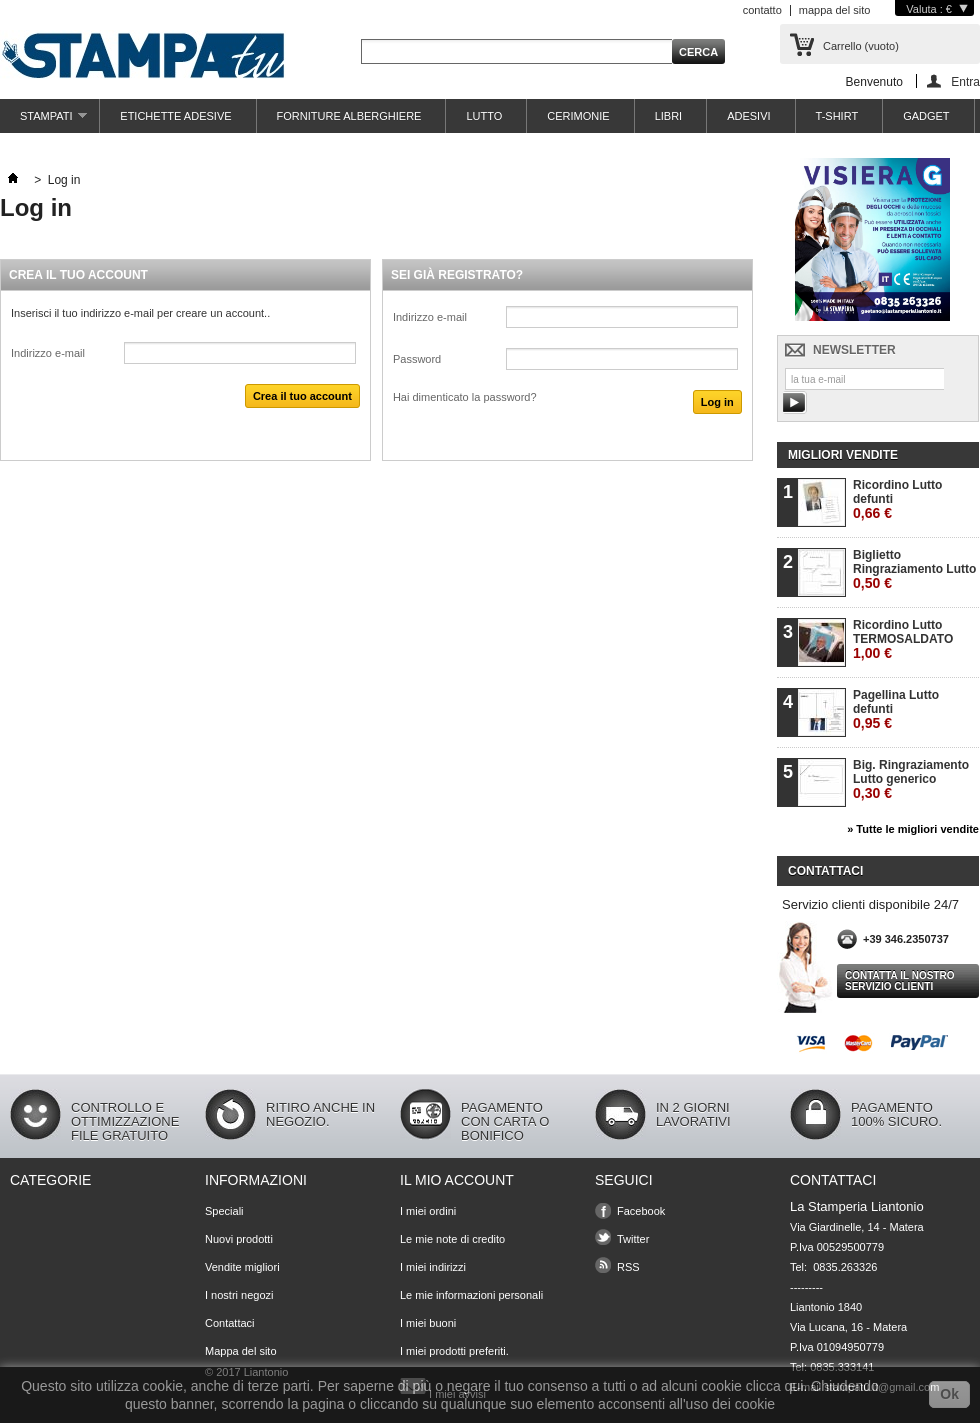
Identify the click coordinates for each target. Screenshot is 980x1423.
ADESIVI (748, 116)
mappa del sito (835, 10)
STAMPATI (43, 121)
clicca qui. (776, 1386)
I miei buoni (428, 1323)
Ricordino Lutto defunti (897, 499)
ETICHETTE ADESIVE (175, 116)
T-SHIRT (837, 116)
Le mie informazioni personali (471, 1295)
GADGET (926, 116)
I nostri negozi (239, 1295)
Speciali (224, 1211)
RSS (628, 1267)
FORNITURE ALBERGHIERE (349, 116)
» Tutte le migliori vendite (913, 829)
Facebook (641, 1211)
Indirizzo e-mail (48, 353)
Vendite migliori (242, 1267)
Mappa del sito (241, 1351)
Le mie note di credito (452, 1239)
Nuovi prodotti (239, 1239)
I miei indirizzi (433, 1267)
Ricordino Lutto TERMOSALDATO (903, 639)
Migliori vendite (843, 455)
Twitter (633, 1239)
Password (417, 359)
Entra (965, 81)
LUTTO (484, 116)
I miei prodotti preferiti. (454, 1351)
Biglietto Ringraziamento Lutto (914, 569)
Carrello (861, 46)
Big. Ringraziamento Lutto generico (911, 779)
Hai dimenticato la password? (465, 397)
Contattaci (230, 1323)
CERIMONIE (578, 116)
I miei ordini (428, 1211)
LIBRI (669, 116)
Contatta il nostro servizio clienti (899, 981)
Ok (949, 1394)
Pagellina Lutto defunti (896, 709)
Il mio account (457, 1180)
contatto (762, 10)
